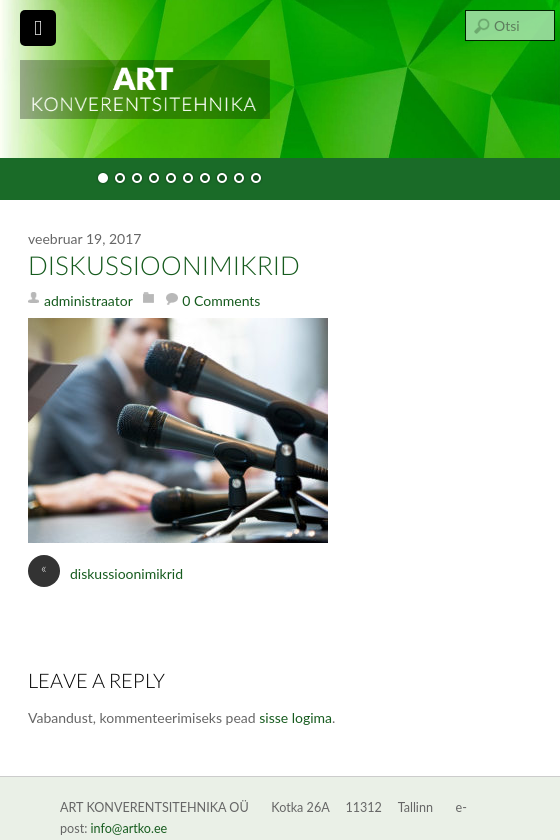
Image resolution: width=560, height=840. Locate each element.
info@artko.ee (129, 828)
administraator (88, 300)
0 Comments (221, 300)
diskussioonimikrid (164, 267)
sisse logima (295, 717)
